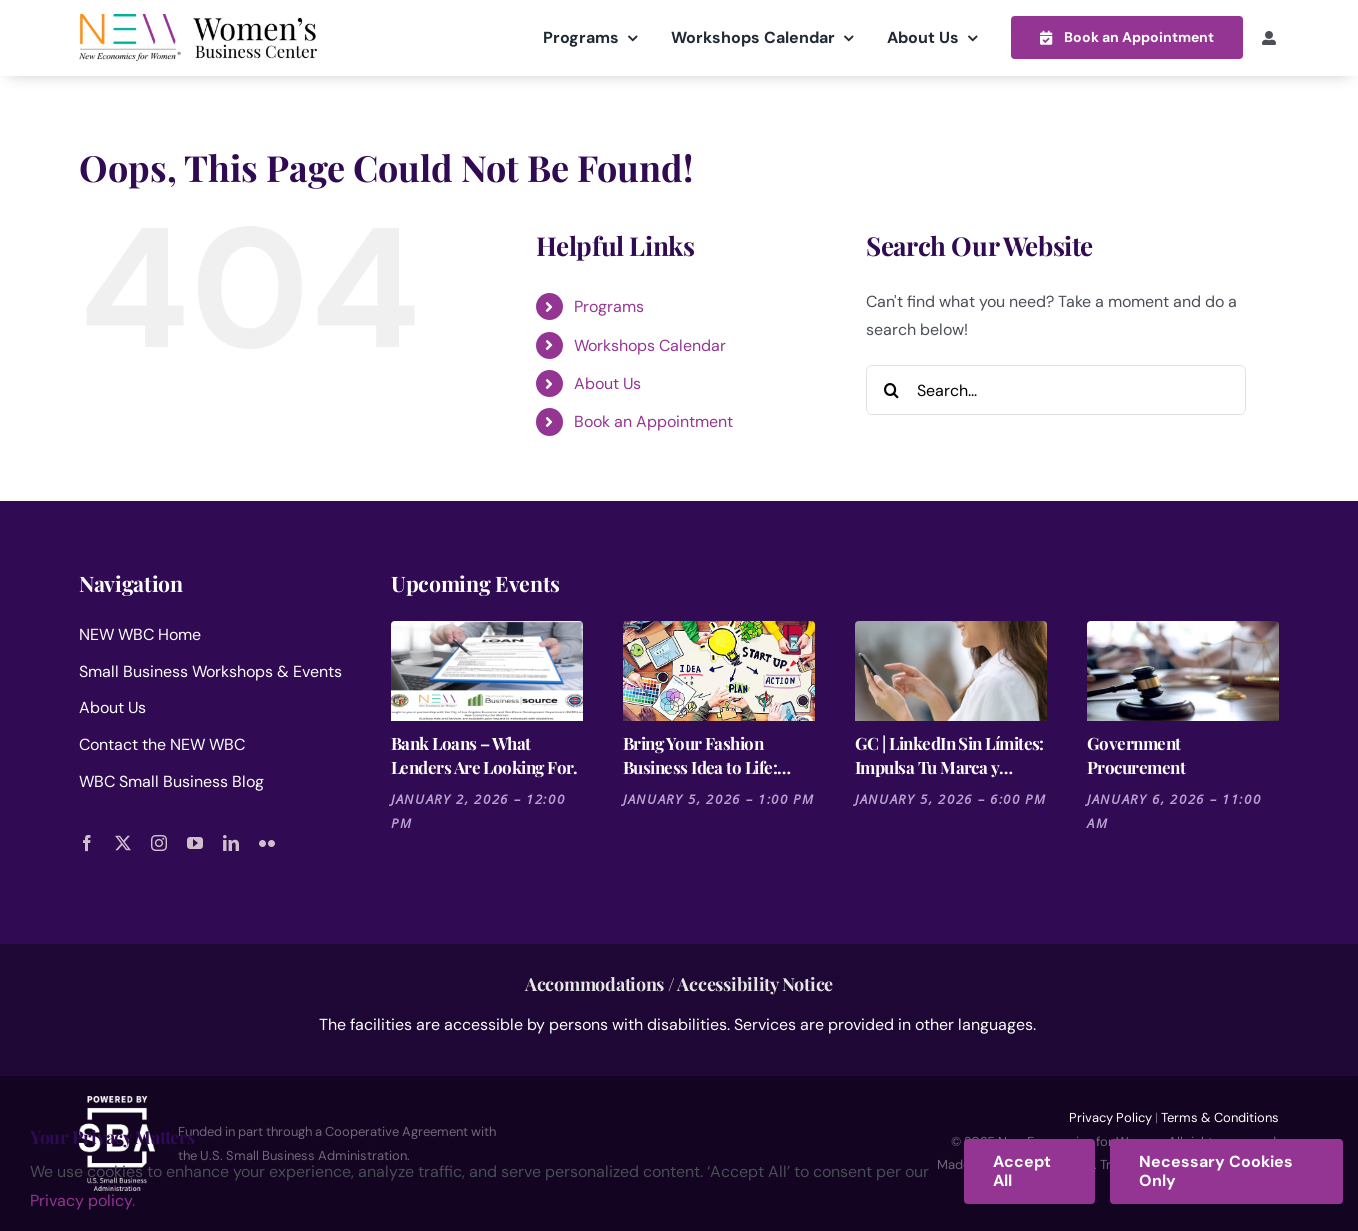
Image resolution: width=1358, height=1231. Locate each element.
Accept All (1022, 1171)
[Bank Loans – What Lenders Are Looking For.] (487, 670)
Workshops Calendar (650, 344)
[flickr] (267, 842)
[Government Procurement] (1183, 670)
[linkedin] (231, 842)
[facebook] (87, 842)
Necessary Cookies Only (1216, 1171)
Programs (609, 305)
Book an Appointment (653, 421)
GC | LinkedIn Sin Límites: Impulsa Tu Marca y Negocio (949, 754)
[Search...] (1056, 389)
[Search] (891, 389)
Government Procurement (1136, 754)
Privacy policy (81, 1200)
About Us (607, 382)
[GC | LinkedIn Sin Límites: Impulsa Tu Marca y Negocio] (951, 670)
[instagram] (159, 842)
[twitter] (123, 842)
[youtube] (195, 842)
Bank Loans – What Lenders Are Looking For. (484, 754)
